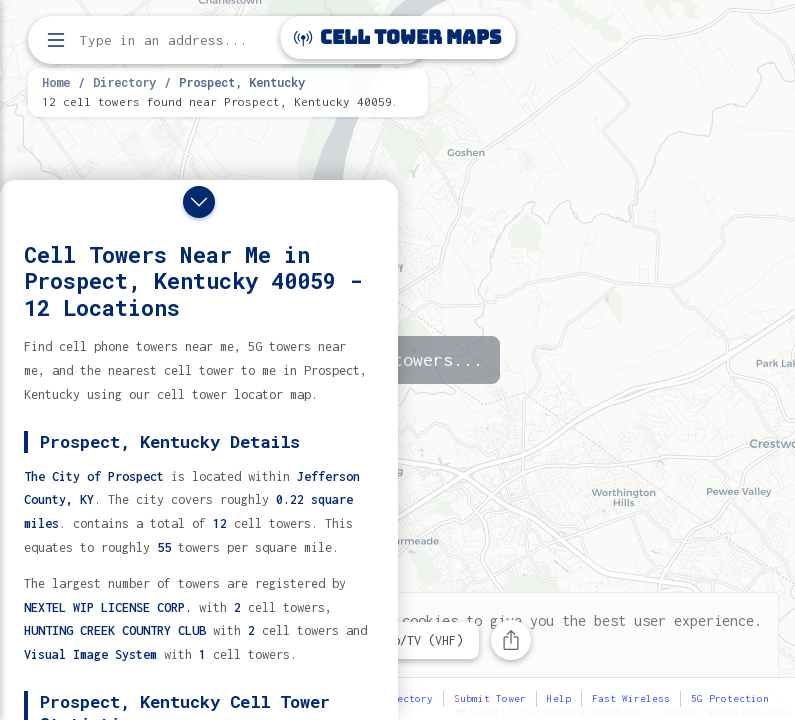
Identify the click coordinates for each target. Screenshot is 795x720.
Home (56, 82)
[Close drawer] (199, 202)
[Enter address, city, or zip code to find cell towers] (230, 40)
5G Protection (730, 698)
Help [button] (559, 698)
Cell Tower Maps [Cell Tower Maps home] (397, 37)
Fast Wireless (631, 698)
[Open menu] (56, 40)
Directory (124, 82)
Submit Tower (490, 698)
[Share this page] (511, 640)
